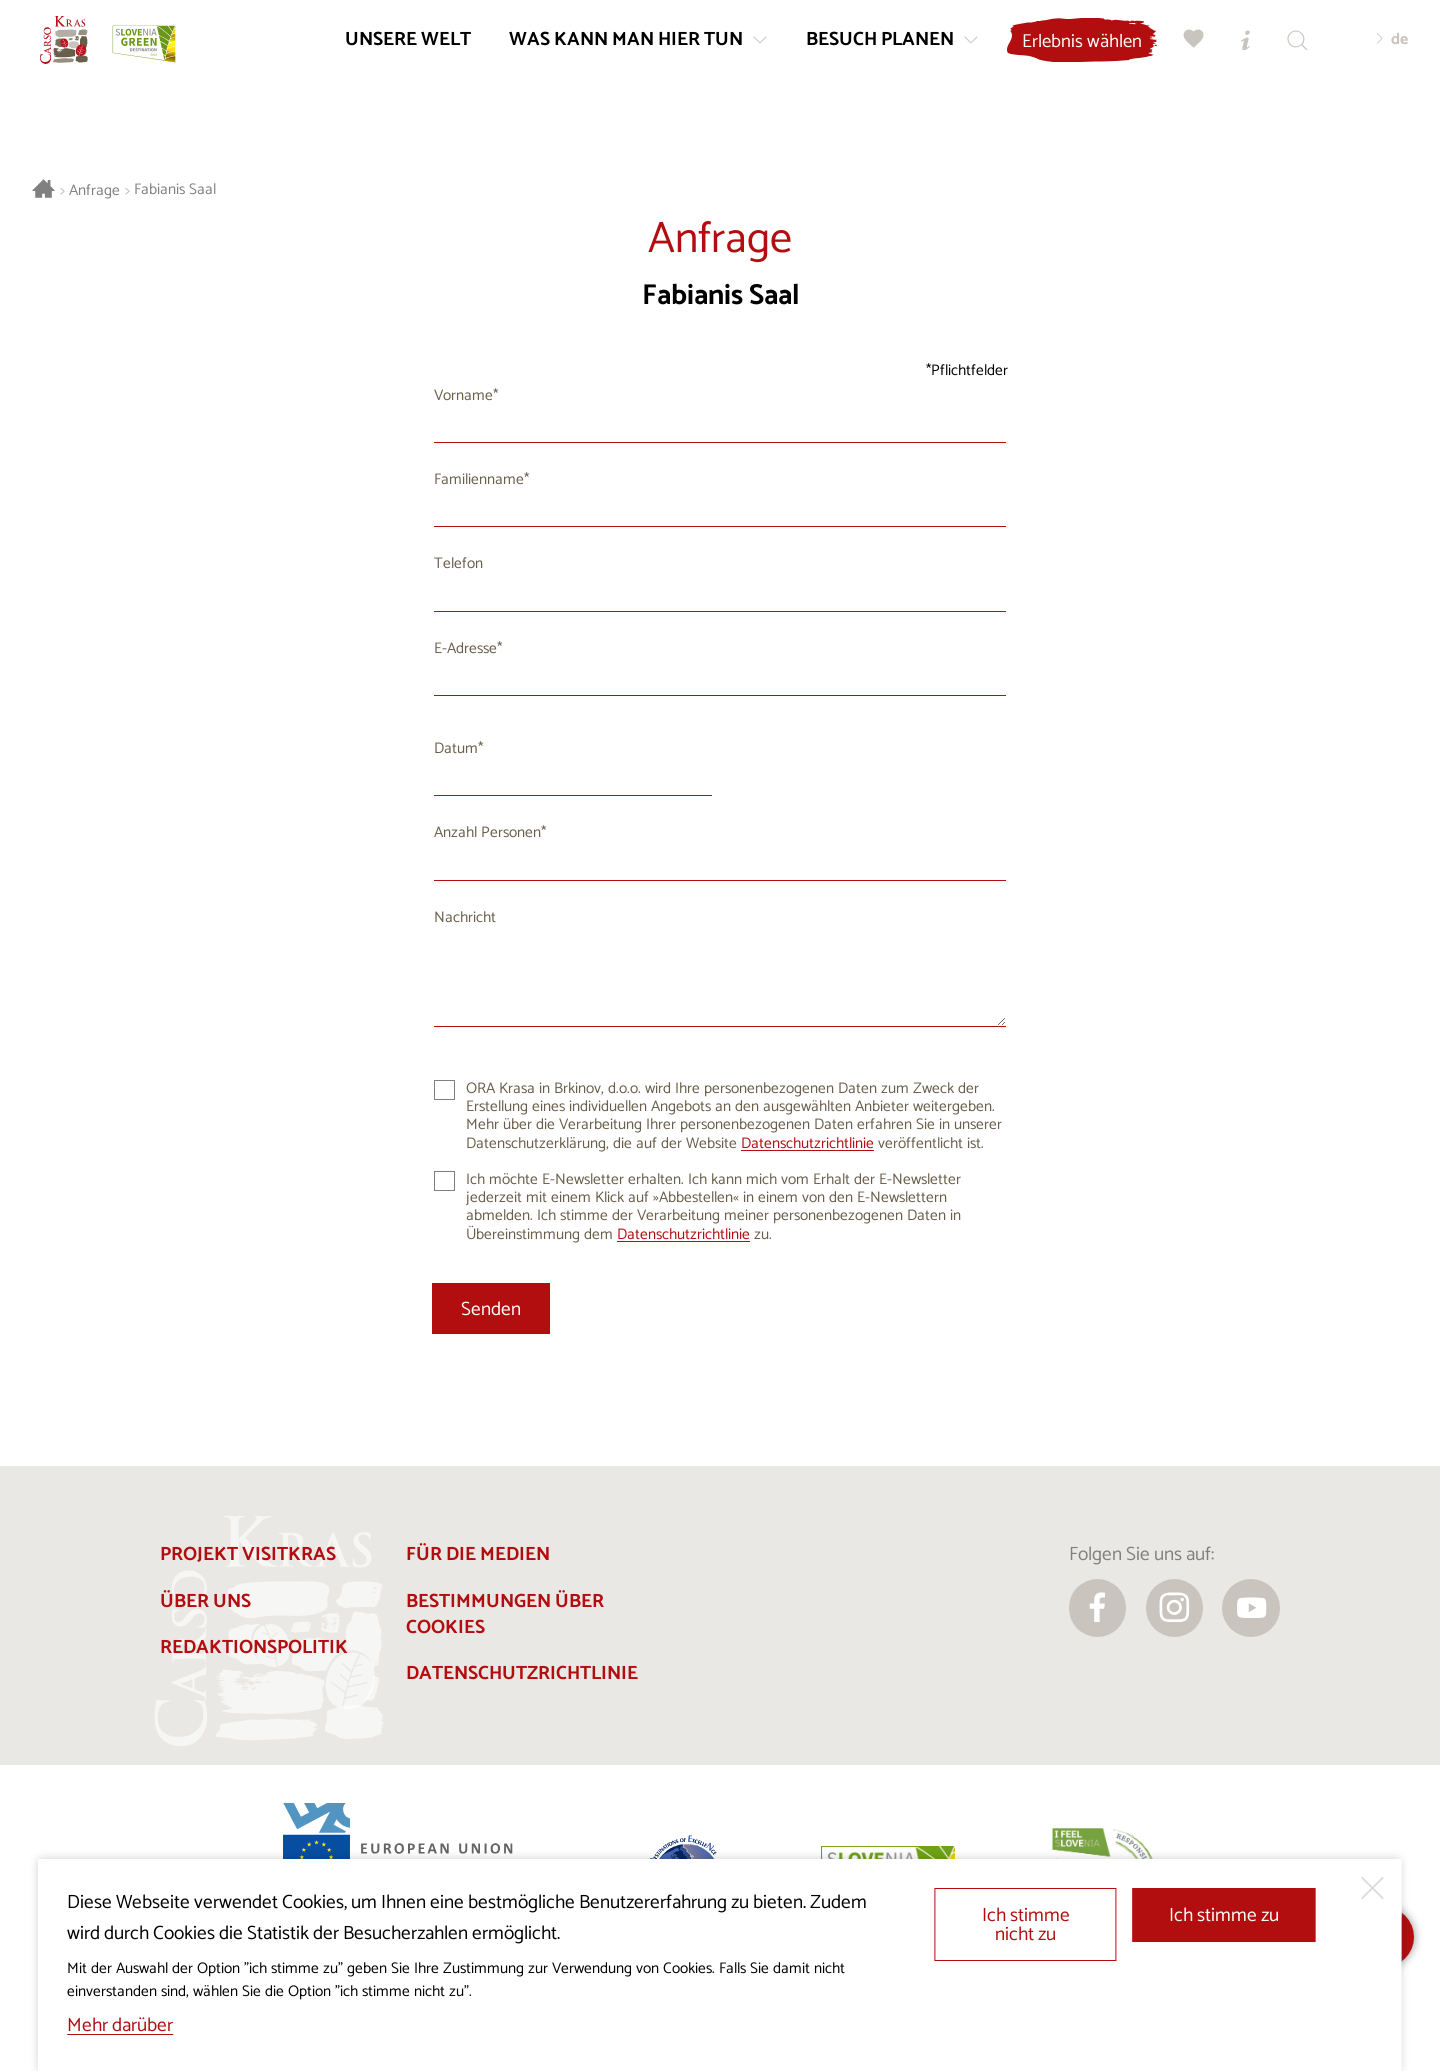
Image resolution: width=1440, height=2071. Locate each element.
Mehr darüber (120, 2025)
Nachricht (465, 917)
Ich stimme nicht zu (1026, 1925)
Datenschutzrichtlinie (807, 1143)
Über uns (205, 1601)
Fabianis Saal (175, 190)
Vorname (463, 395)
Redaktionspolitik (254, 1647)
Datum (456, 748)
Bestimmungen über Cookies (505, 1615)
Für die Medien (478, 1554)
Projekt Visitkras (248, 1554)
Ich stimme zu (1224, 1915)
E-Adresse (465, 648)
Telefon (458, 563)
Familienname (479, 479)
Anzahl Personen (487, 832)
